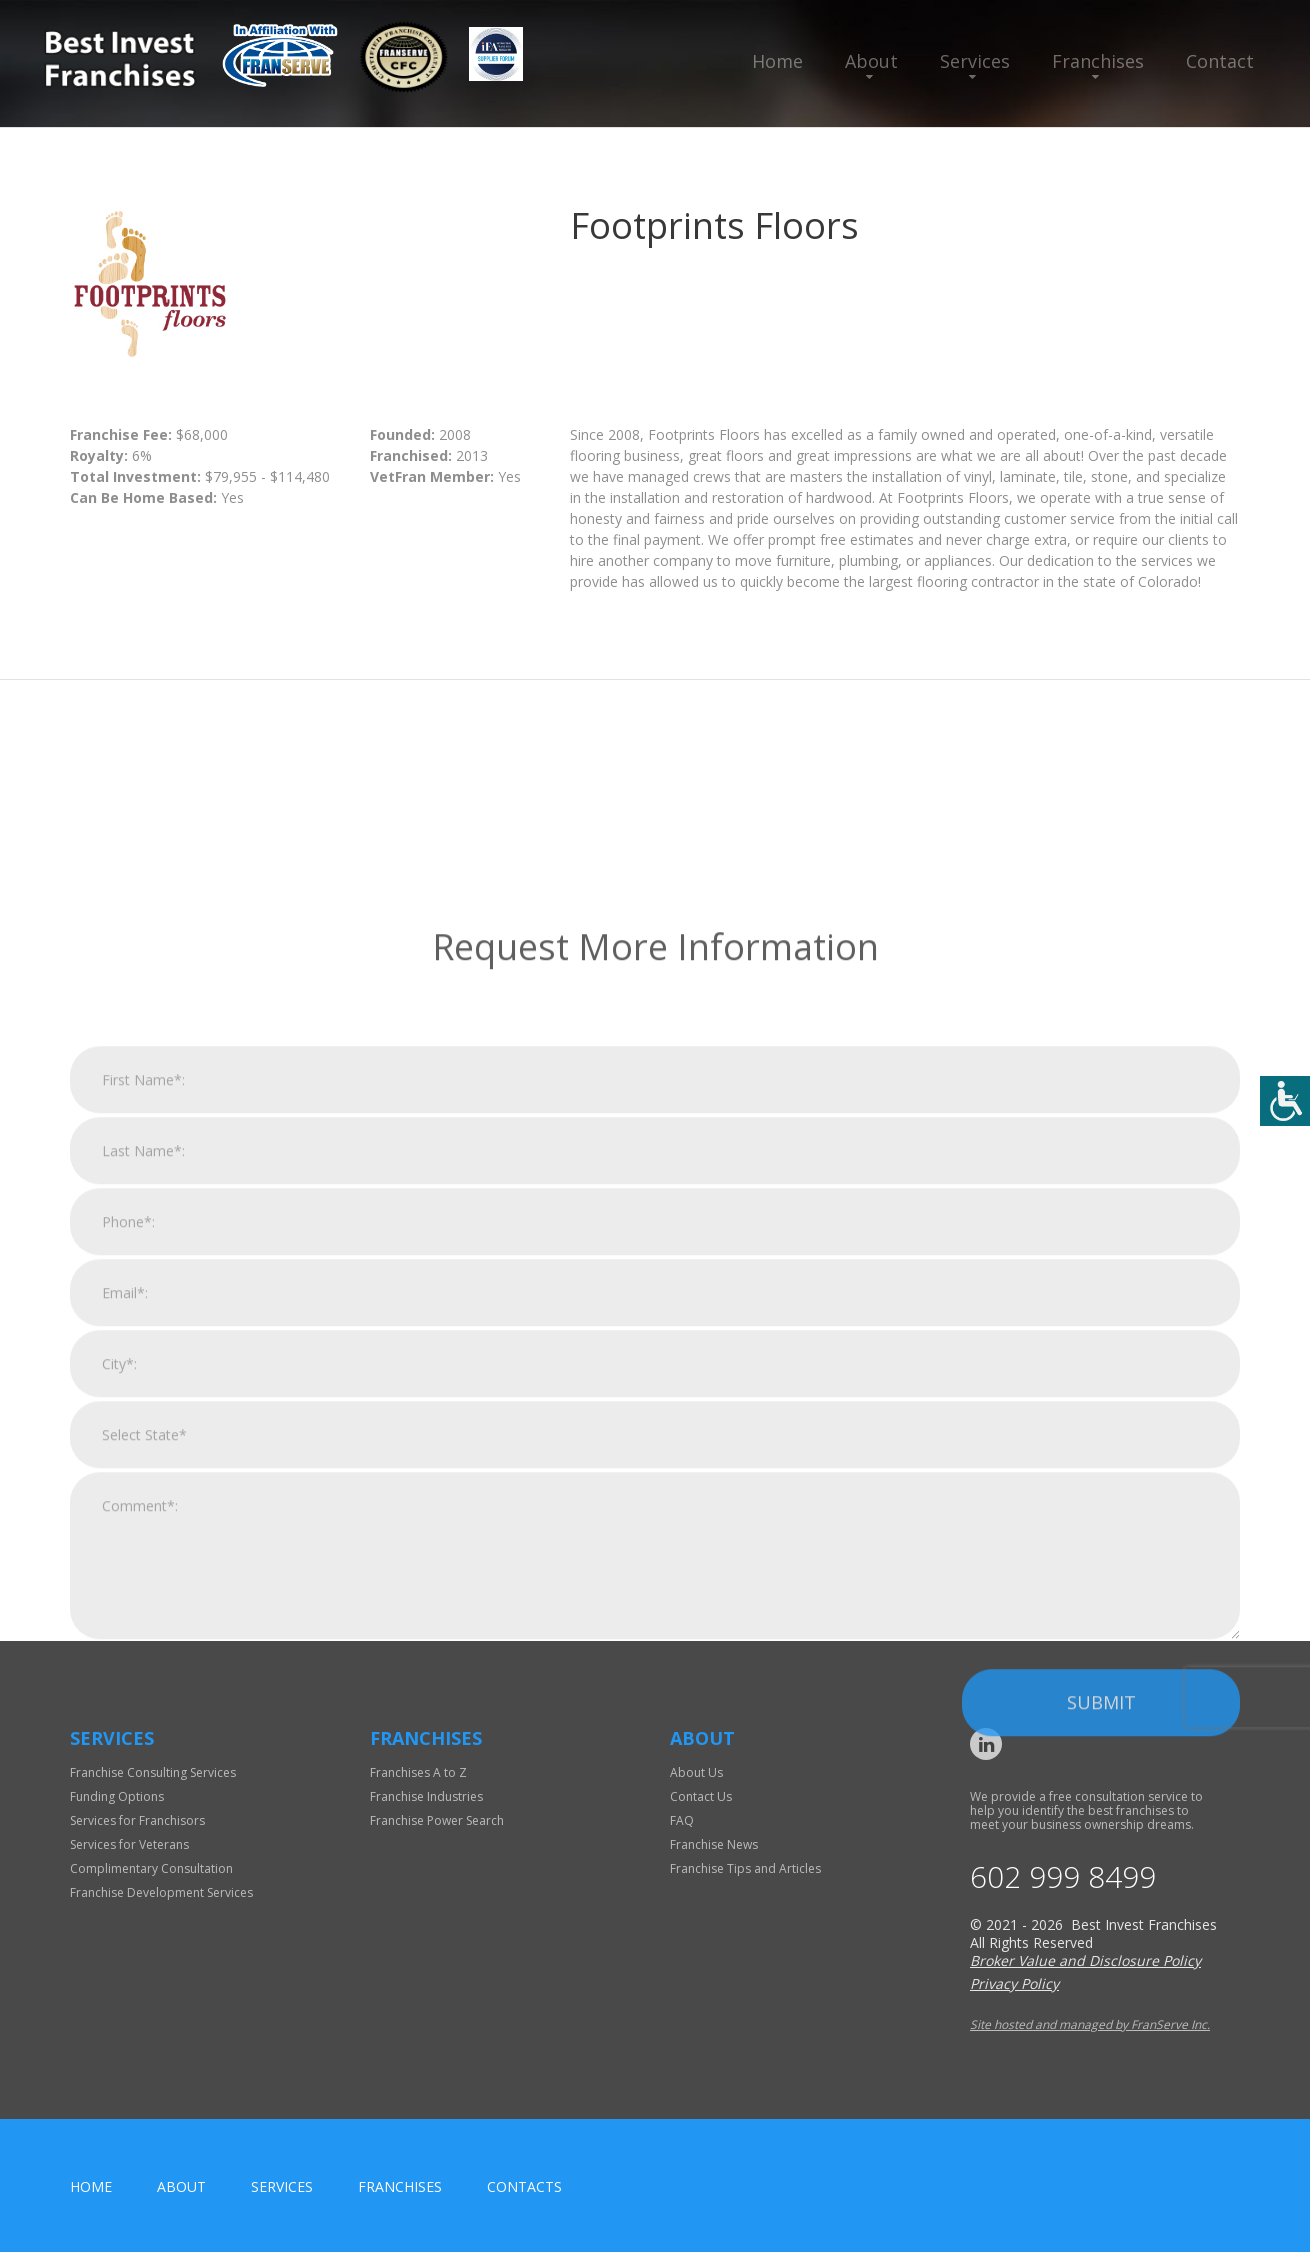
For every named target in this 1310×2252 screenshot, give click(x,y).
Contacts (524, 2186)
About (871, 61)
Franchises (1098, 61)
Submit (1101, 1924)
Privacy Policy (1014, 1983)
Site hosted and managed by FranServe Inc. (1090, 2024)
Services (975, 61)
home (91, 2186)
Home (777, 61)
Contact (1220, 61)
